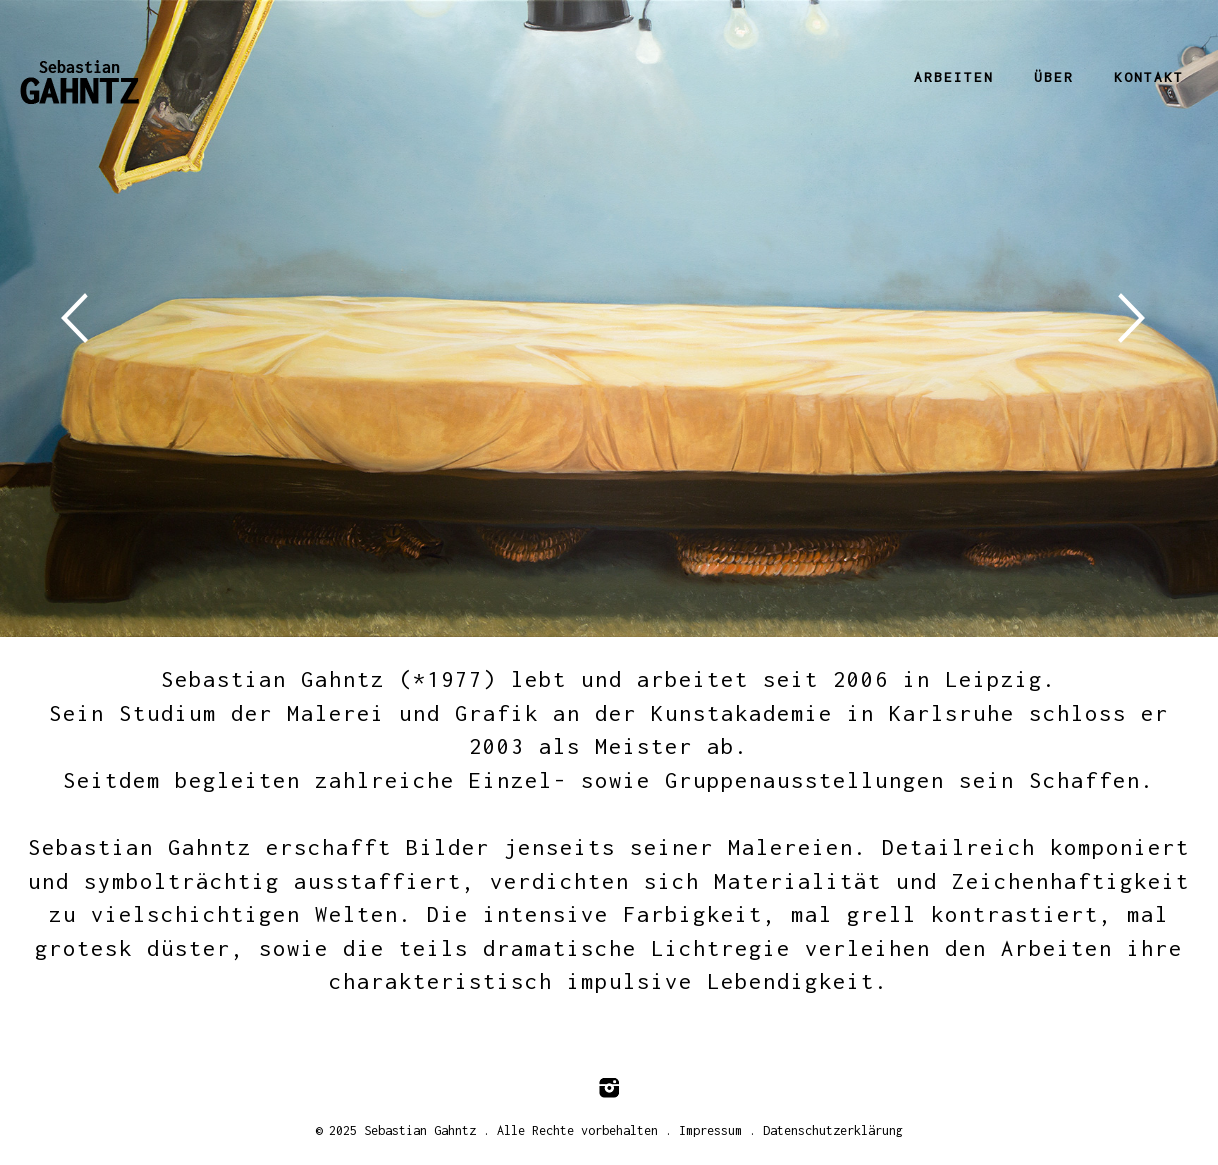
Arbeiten (954, 77)
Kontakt (1149, 77)
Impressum (710, 1130)
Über (1054, 77)
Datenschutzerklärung (833, 1130)
